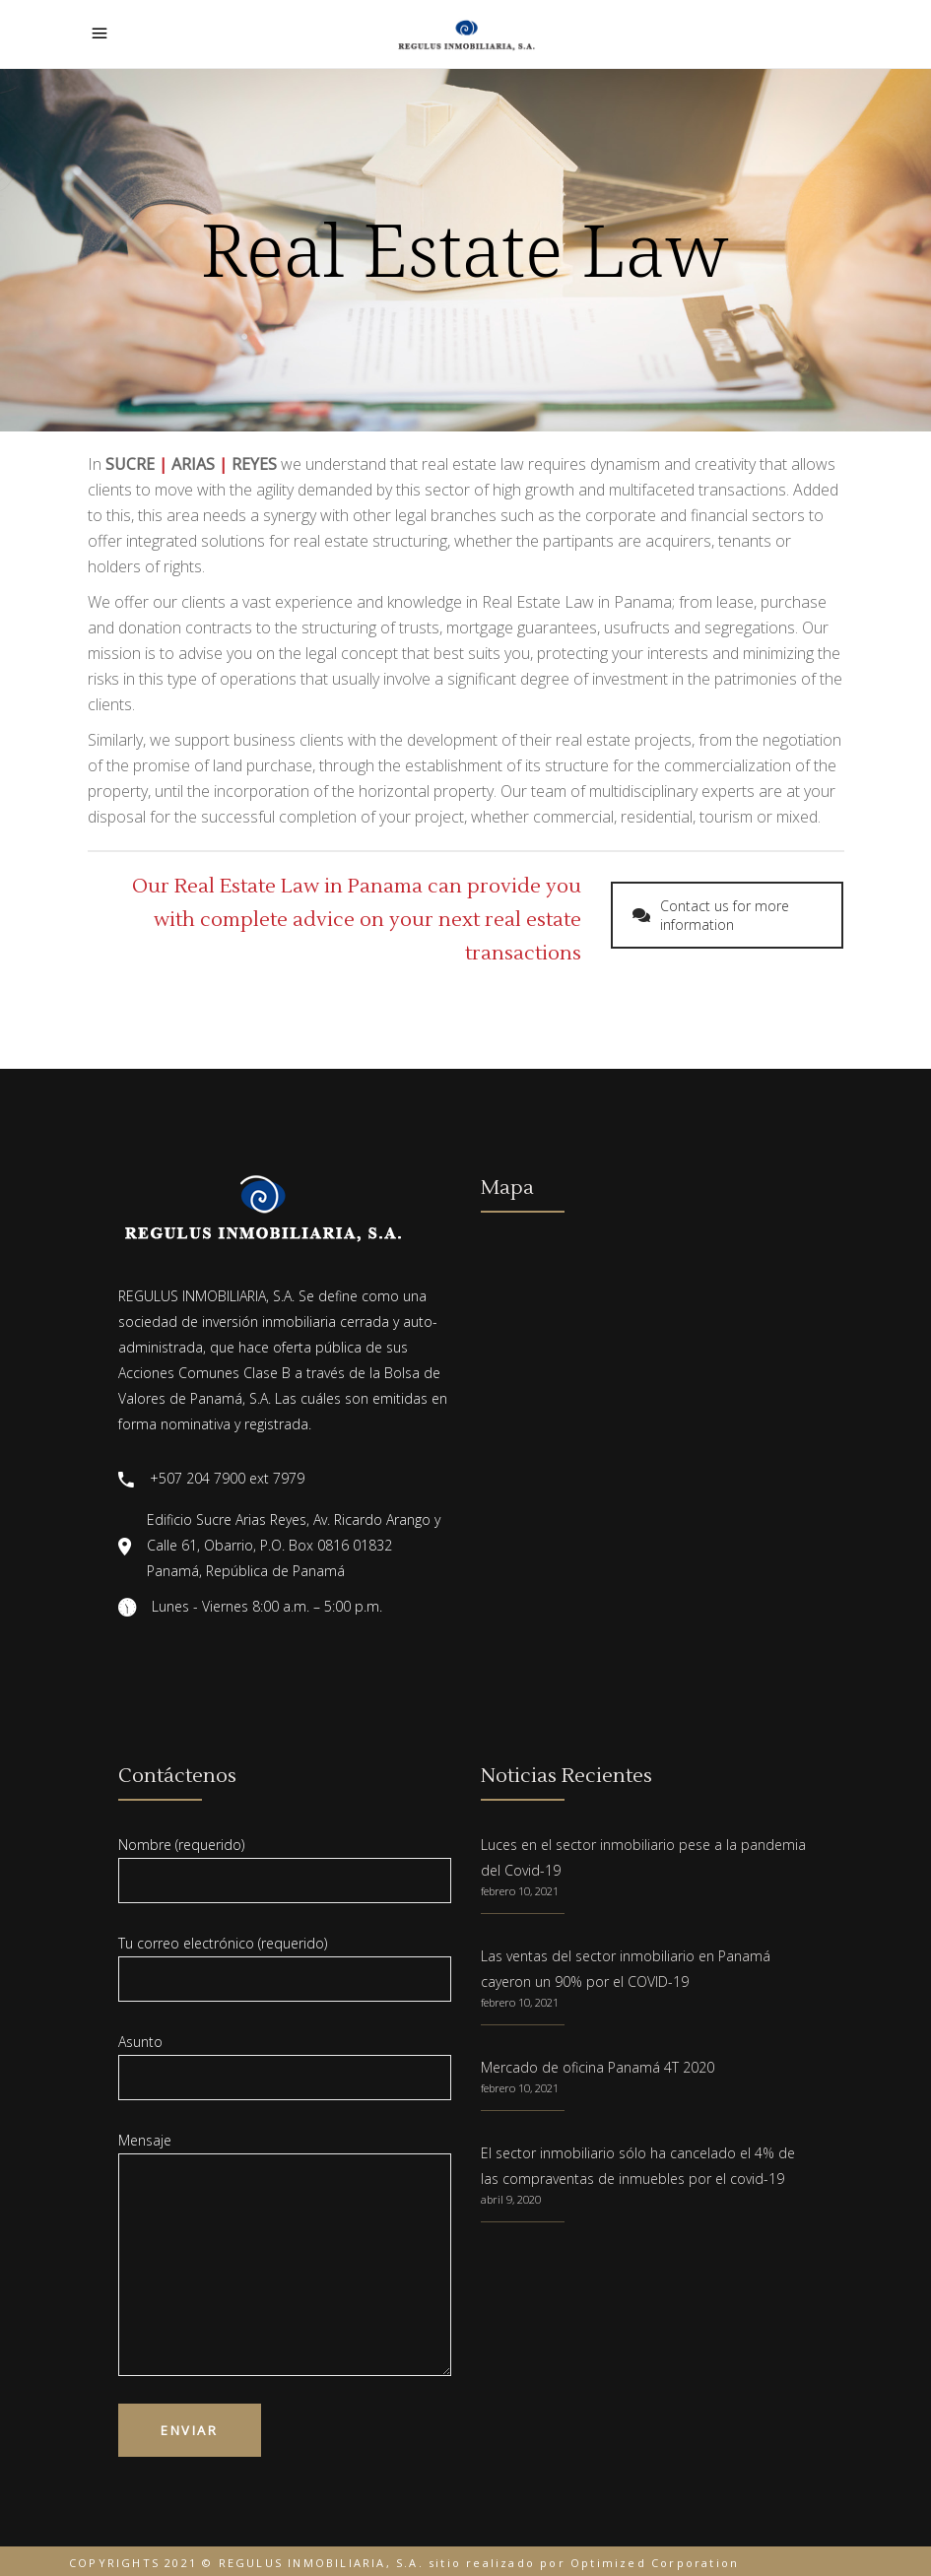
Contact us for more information (710, 915)
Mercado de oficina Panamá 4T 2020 (597, 2067)
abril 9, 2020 (511, 2199)
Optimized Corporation (654, 2562)
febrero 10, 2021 (520, 1890)
